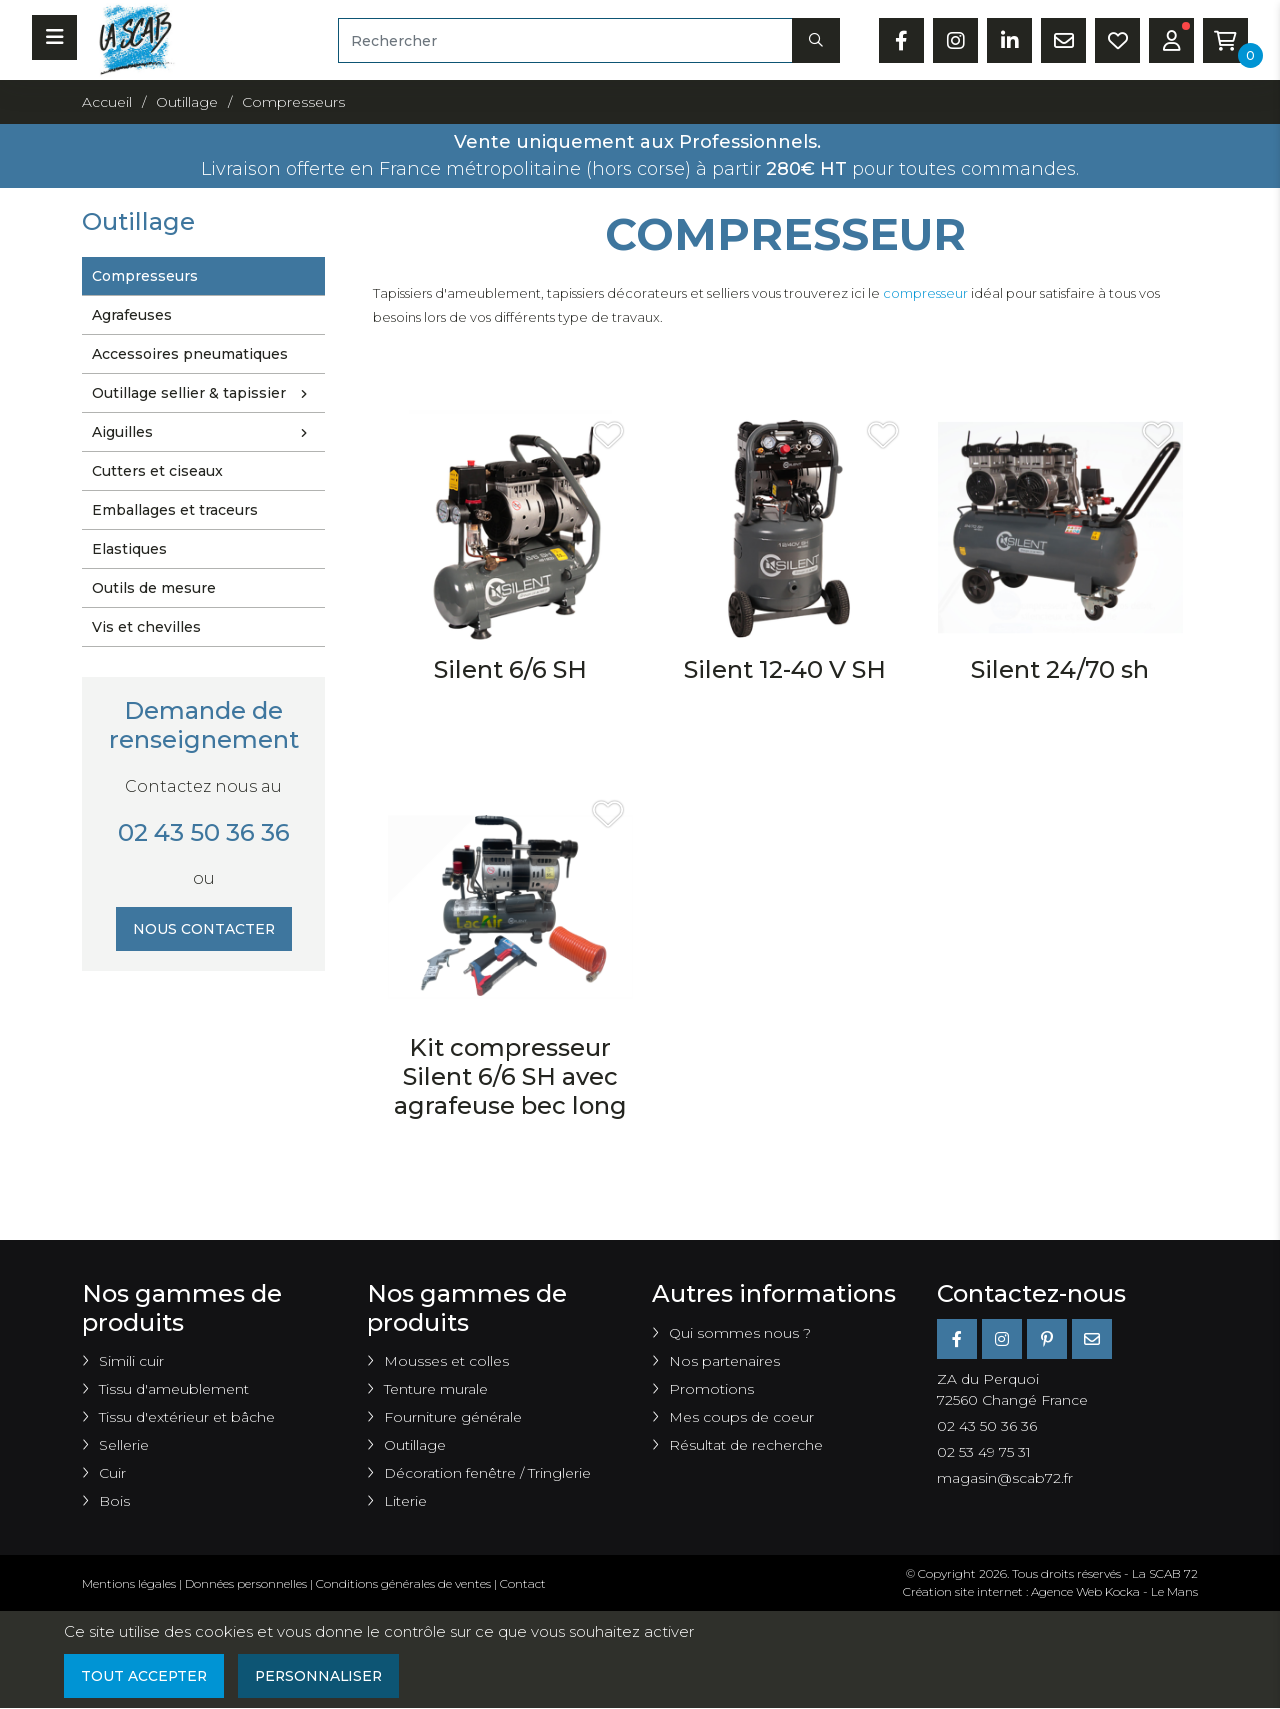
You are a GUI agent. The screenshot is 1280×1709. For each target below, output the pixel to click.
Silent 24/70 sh (1060, 669)
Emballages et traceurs (175, 510)
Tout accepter (145, 1676)
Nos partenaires (724, 1361)
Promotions (711, 1389)
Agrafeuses (132, 315)
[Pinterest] (1047, 1339)
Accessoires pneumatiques (190, 354)
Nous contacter (203, 929)
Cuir (112, 1473)
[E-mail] (1092, 1339)
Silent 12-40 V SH (785, 669)
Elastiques (129, 549)
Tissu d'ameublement (174, 1389)
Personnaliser (322, 1676)
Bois (114, 1501)
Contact (523, 1583)
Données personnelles (246, 1583)
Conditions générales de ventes (403, 1583)
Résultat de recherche (746, 1445)
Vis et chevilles (146, 627)
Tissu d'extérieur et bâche (187, 1417)
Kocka (1122, 1591)
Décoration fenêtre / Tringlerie (487, 1473)
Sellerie (124, 1445)
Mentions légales (129, 1583)
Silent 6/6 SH (510, 669)
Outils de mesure (154, 588)
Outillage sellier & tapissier (204, 394)
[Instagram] (1002, 1339)
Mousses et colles (446, 1361)
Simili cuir (131, 1361)
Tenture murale (436, 1389)
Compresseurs (145, 276)
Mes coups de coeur (741, 1417)
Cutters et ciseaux (157, 471)
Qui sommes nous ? (740, 1333)
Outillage (415, 1445)
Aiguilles (204, 433)
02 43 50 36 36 (204, 832)
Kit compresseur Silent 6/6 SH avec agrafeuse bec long (510, 1076)
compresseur (925, 293)
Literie (405, 1501)
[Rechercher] (565, 40)
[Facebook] (957, 1339)
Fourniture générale (453, 1417)
